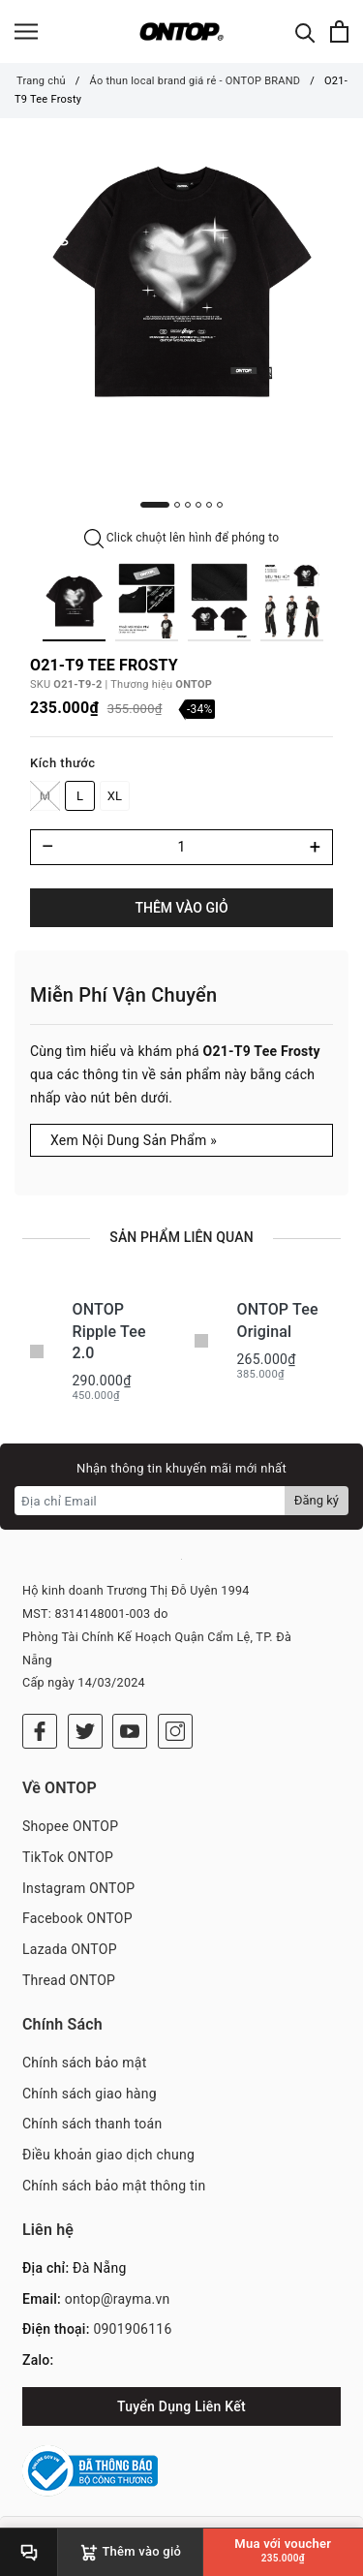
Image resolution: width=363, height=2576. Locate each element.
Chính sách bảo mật (84, 2062)
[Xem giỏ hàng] (339, 31)
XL (115, 796)
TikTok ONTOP (67, 1857)
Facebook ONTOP (77, 1918)
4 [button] (198, 505)
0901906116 (132, 2329)
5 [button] (209, 505)
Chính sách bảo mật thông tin (114, 2185)
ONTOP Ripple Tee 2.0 (109, 1331)
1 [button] (154, 505)
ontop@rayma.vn (117, 2299)
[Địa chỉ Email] (150, 1500)
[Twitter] (85, 1731)
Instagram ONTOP (78, 1888)
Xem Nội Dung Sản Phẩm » (133, 1140)
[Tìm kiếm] (305, 31)
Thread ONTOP (68, 1980)
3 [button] (188, 505)
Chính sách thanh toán (92, 2123)
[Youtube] (129, 1731)
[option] (181, 281)
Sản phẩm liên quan (181, 1237)
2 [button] (177, 505)
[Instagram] (175, 1731)
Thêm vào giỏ (181, 908)
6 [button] (220, 505)
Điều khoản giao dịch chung (108, 2154)
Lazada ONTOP (69, 1949)
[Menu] (26, 31)
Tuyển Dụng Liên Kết (181, 2406)
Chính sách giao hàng (89, 2093)
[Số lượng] (181, 847)
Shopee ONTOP (70, 1826)
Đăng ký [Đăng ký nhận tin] (316, 1500)
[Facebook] (39, 1731)
